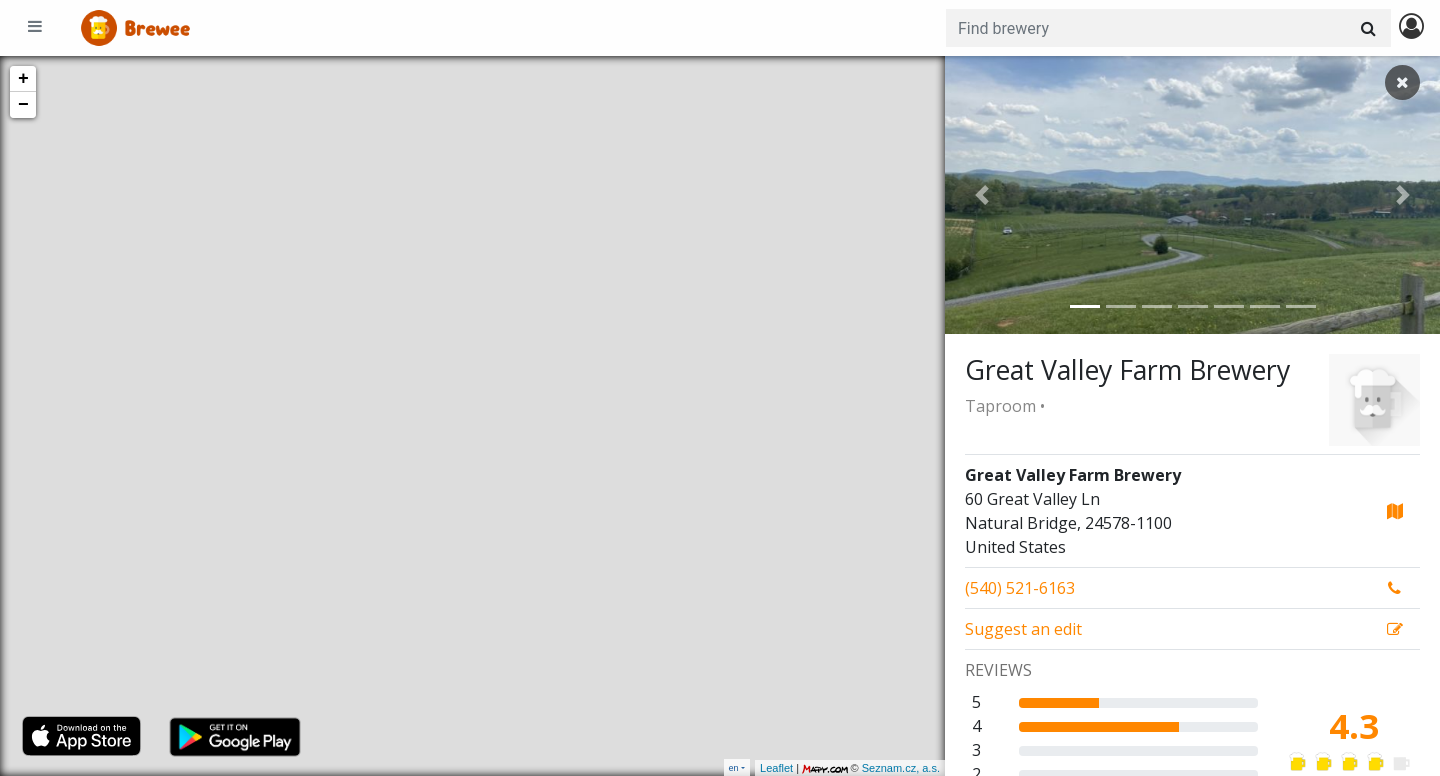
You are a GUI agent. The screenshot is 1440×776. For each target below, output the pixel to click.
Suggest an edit (1023, 629)
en (734, 767)
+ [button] (23, 79)
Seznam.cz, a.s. (901, 768)
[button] (982, 195)
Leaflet (776, 768)
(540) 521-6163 (1020, 588)
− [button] (23, 105)
